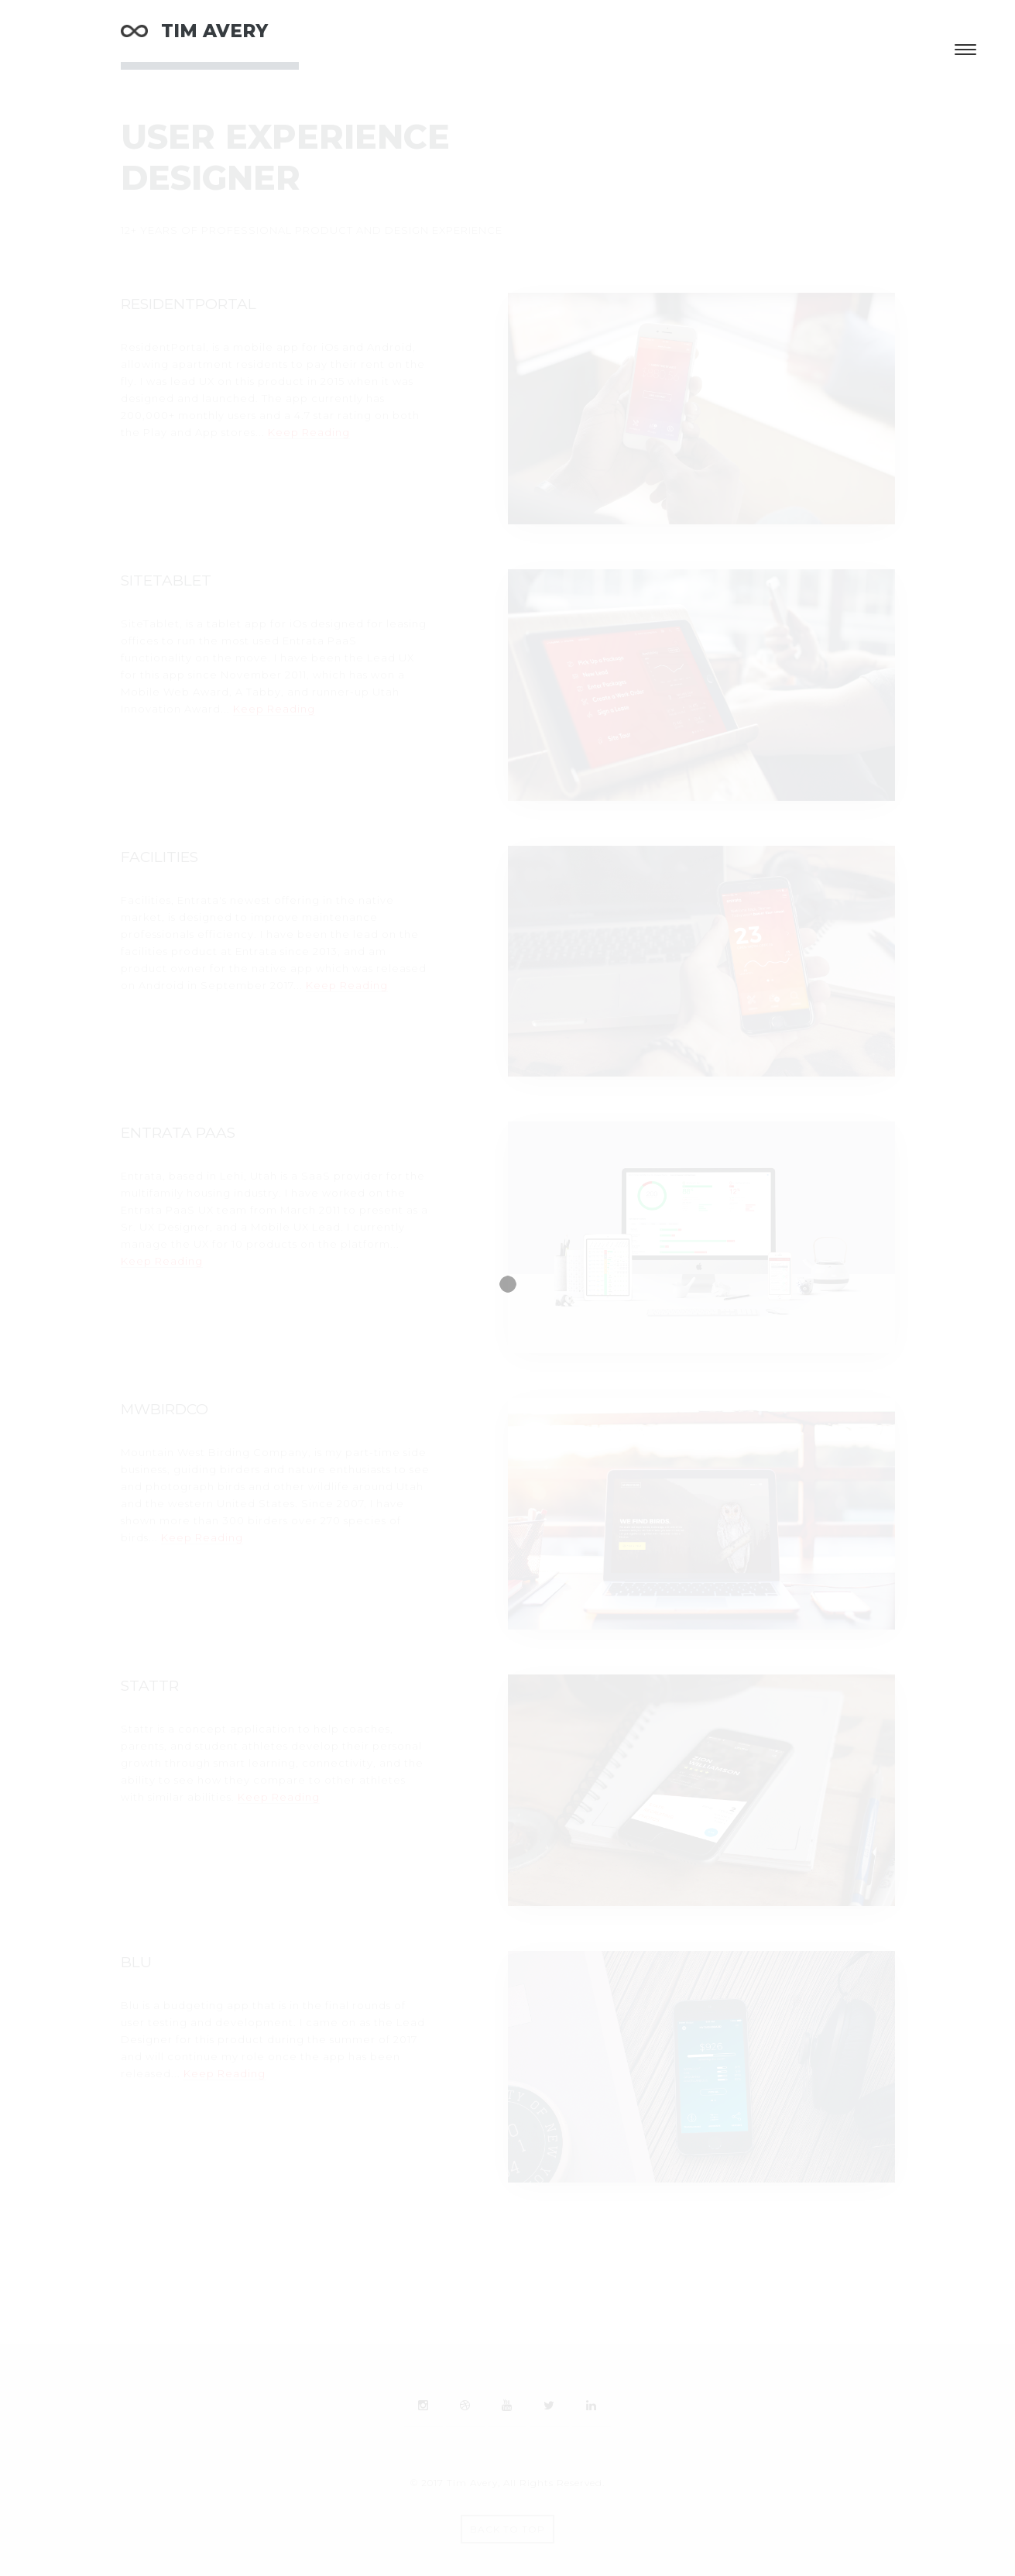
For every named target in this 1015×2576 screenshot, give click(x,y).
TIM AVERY (194, 31)
